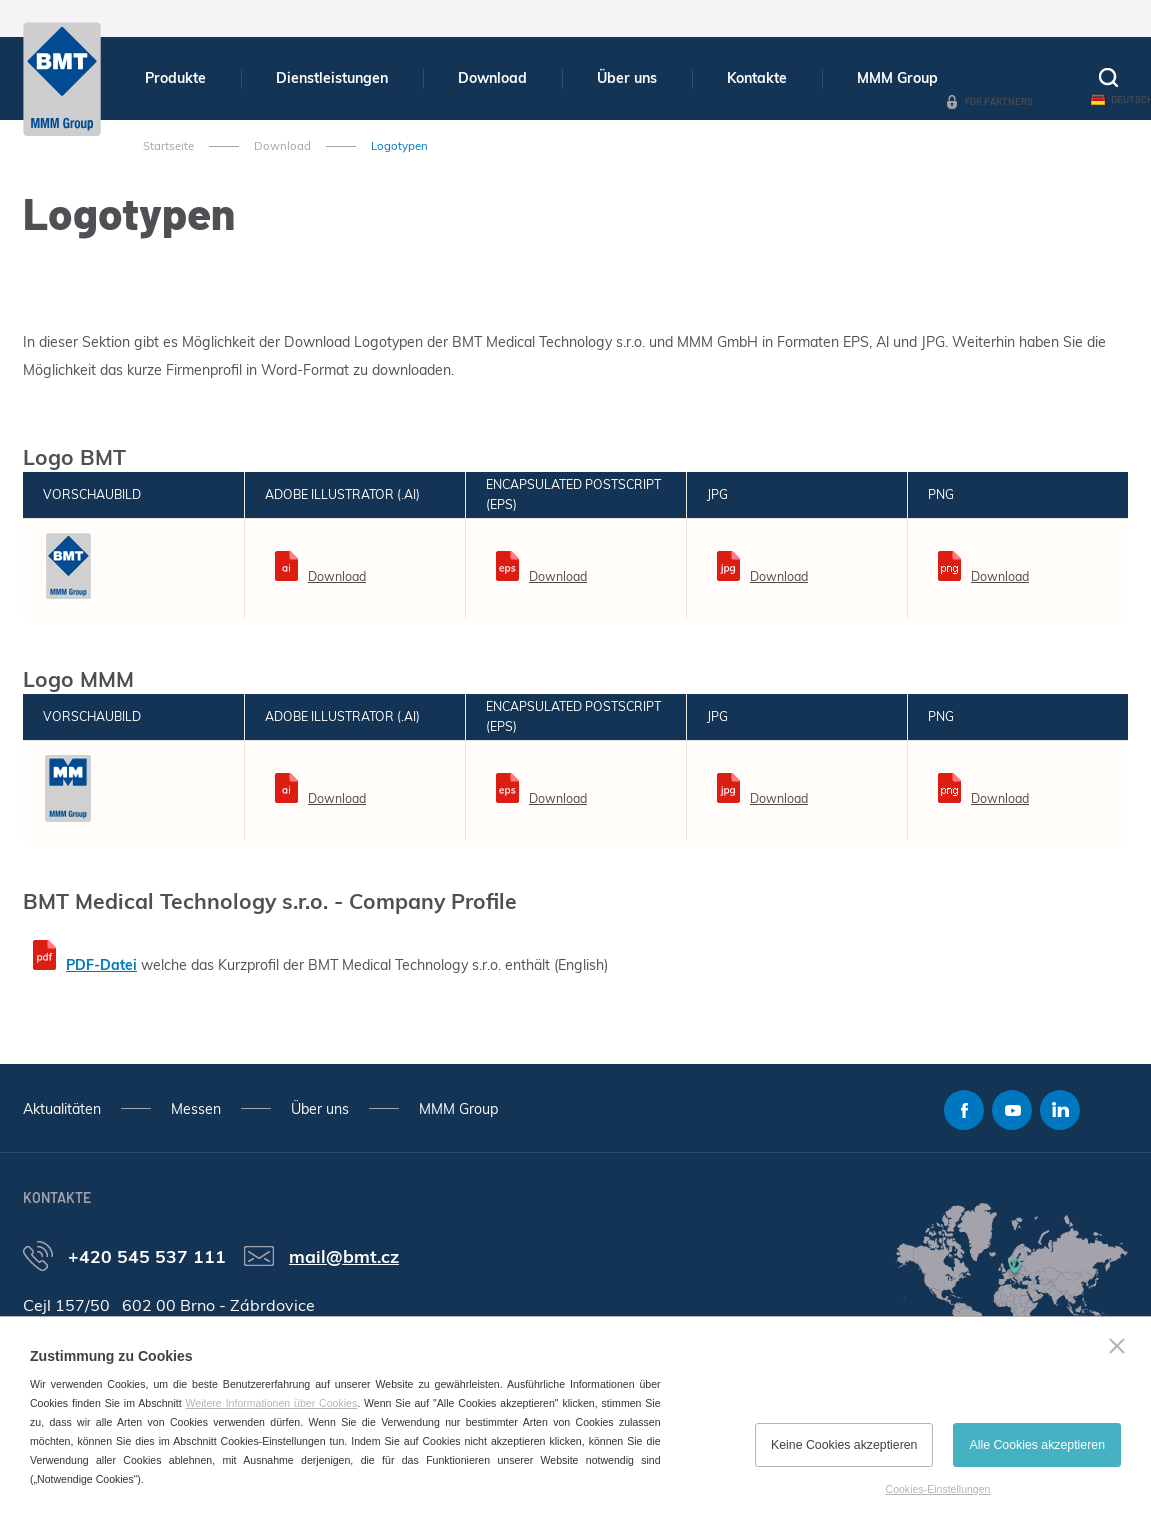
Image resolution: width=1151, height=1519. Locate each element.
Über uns (627, 78)
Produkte (175, 78)
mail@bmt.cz (344, 1256)
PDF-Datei (101, 965)
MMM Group (897, 78)
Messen (196, 1109)
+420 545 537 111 (147, 1256)
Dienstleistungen (332, 78)
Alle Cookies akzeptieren (1037, 1445)
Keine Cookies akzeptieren (844, 1445)
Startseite (168, 146)
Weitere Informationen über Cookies (272, 1403)
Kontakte (757, 78)
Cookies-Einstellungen (938, 1489)
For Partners (999, 101)
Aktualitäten (62, 1109)
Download (492, 78)
